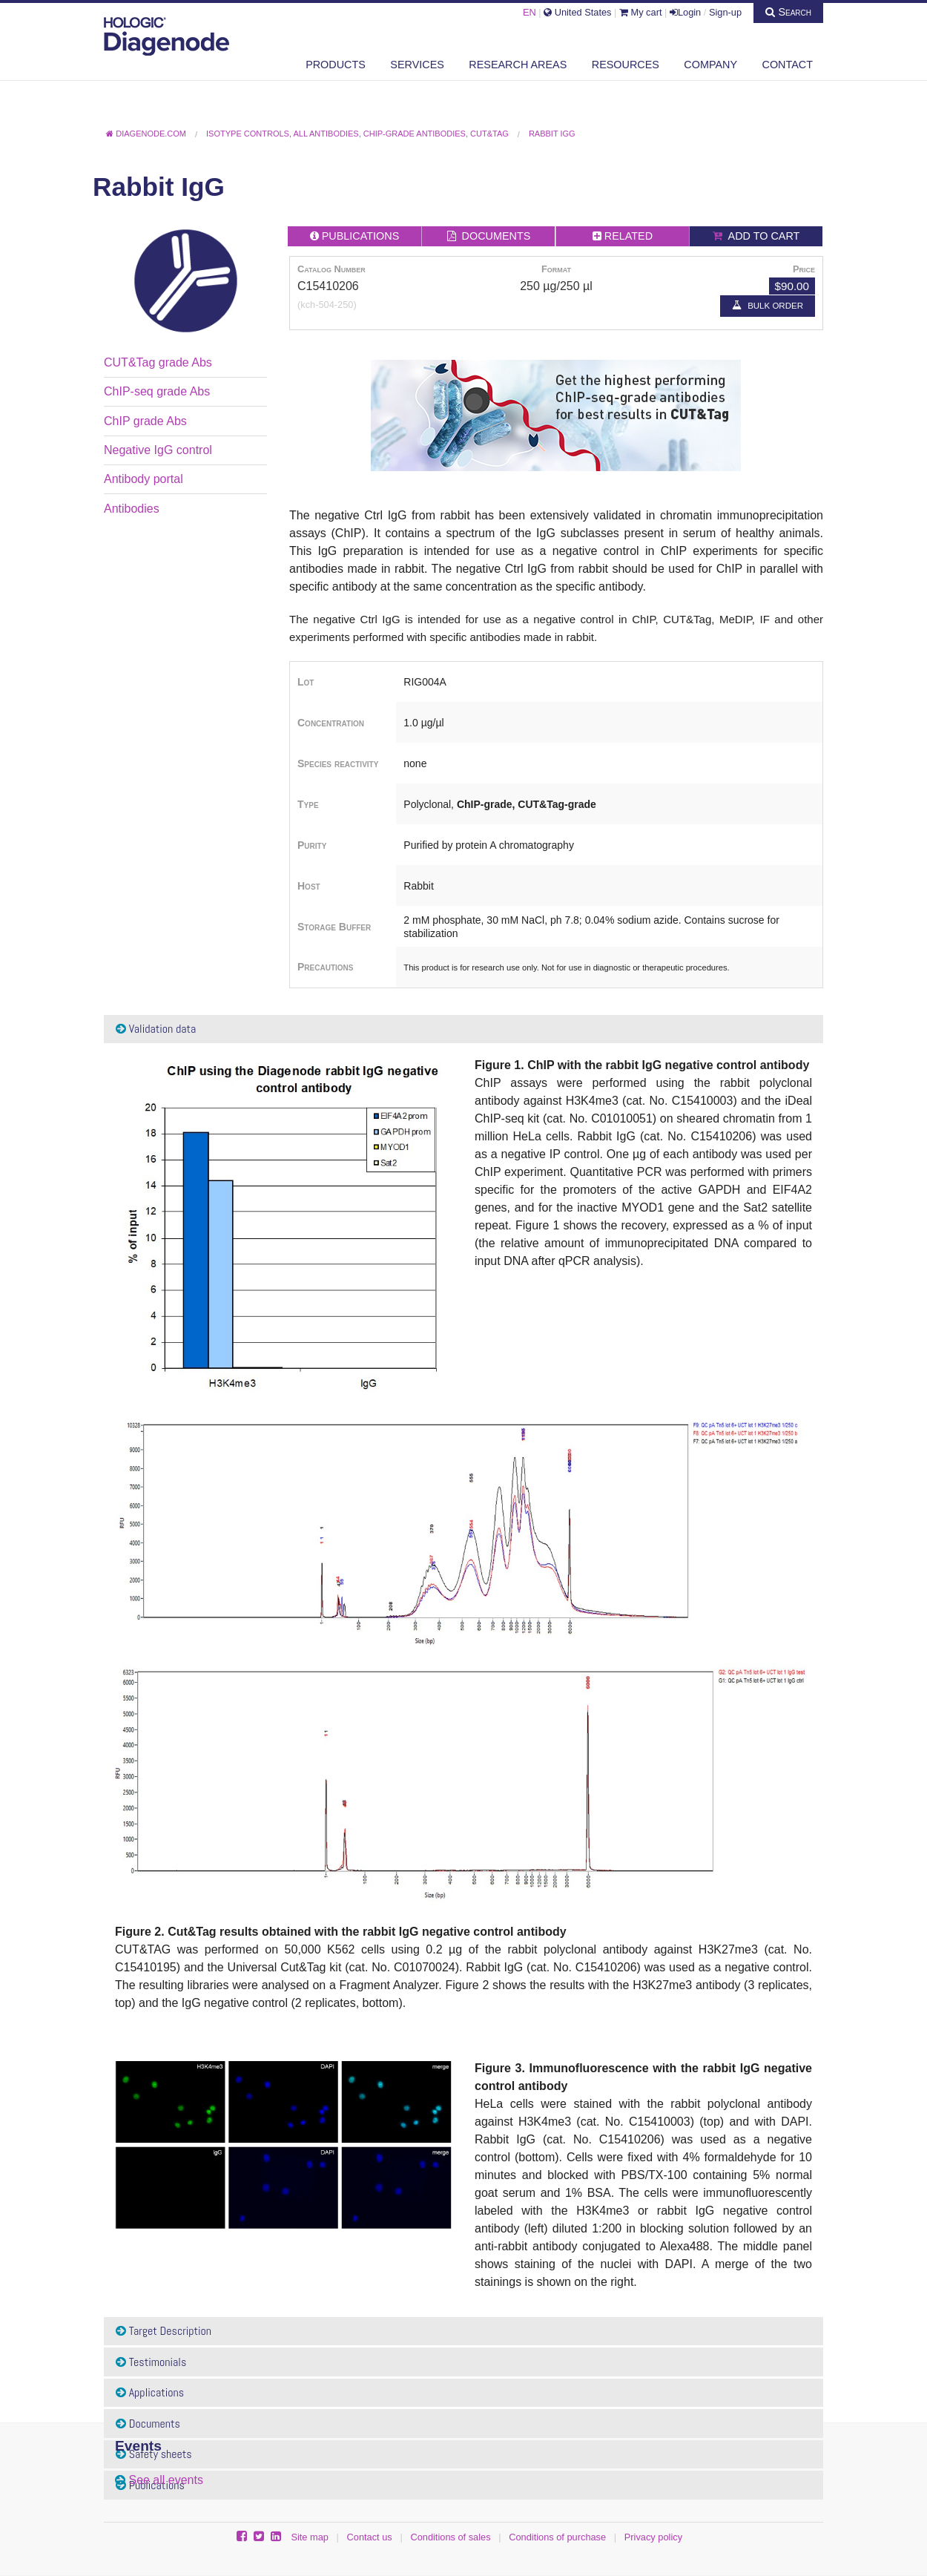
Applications (150, 2392)
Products (336, 64)
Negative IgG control (158, 450)
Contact (787, 64)
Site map (310, 2537)
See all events (165, 2480)
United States (577, 12)
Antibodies (131, 508)
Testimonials (151, 2362)
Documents (148, 2423)
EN (529, 12)
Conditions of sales (450, 2537)
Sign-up (725, 12)
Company (710, 64)
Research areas (518, 64)
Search (788, 12)
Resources (625, 64)
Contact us (369, 2537)
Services (417, 64)
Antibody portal (143, 479)
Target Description (163, 2331)
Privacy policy (653, 2537)
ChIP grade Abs (145, 421)
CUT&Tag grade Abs (158, 362)
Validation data (156, 1028)
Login (685, 12)
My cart (640, 12)
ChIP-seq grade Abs (157, 391)
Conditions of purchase (557, 2537)
